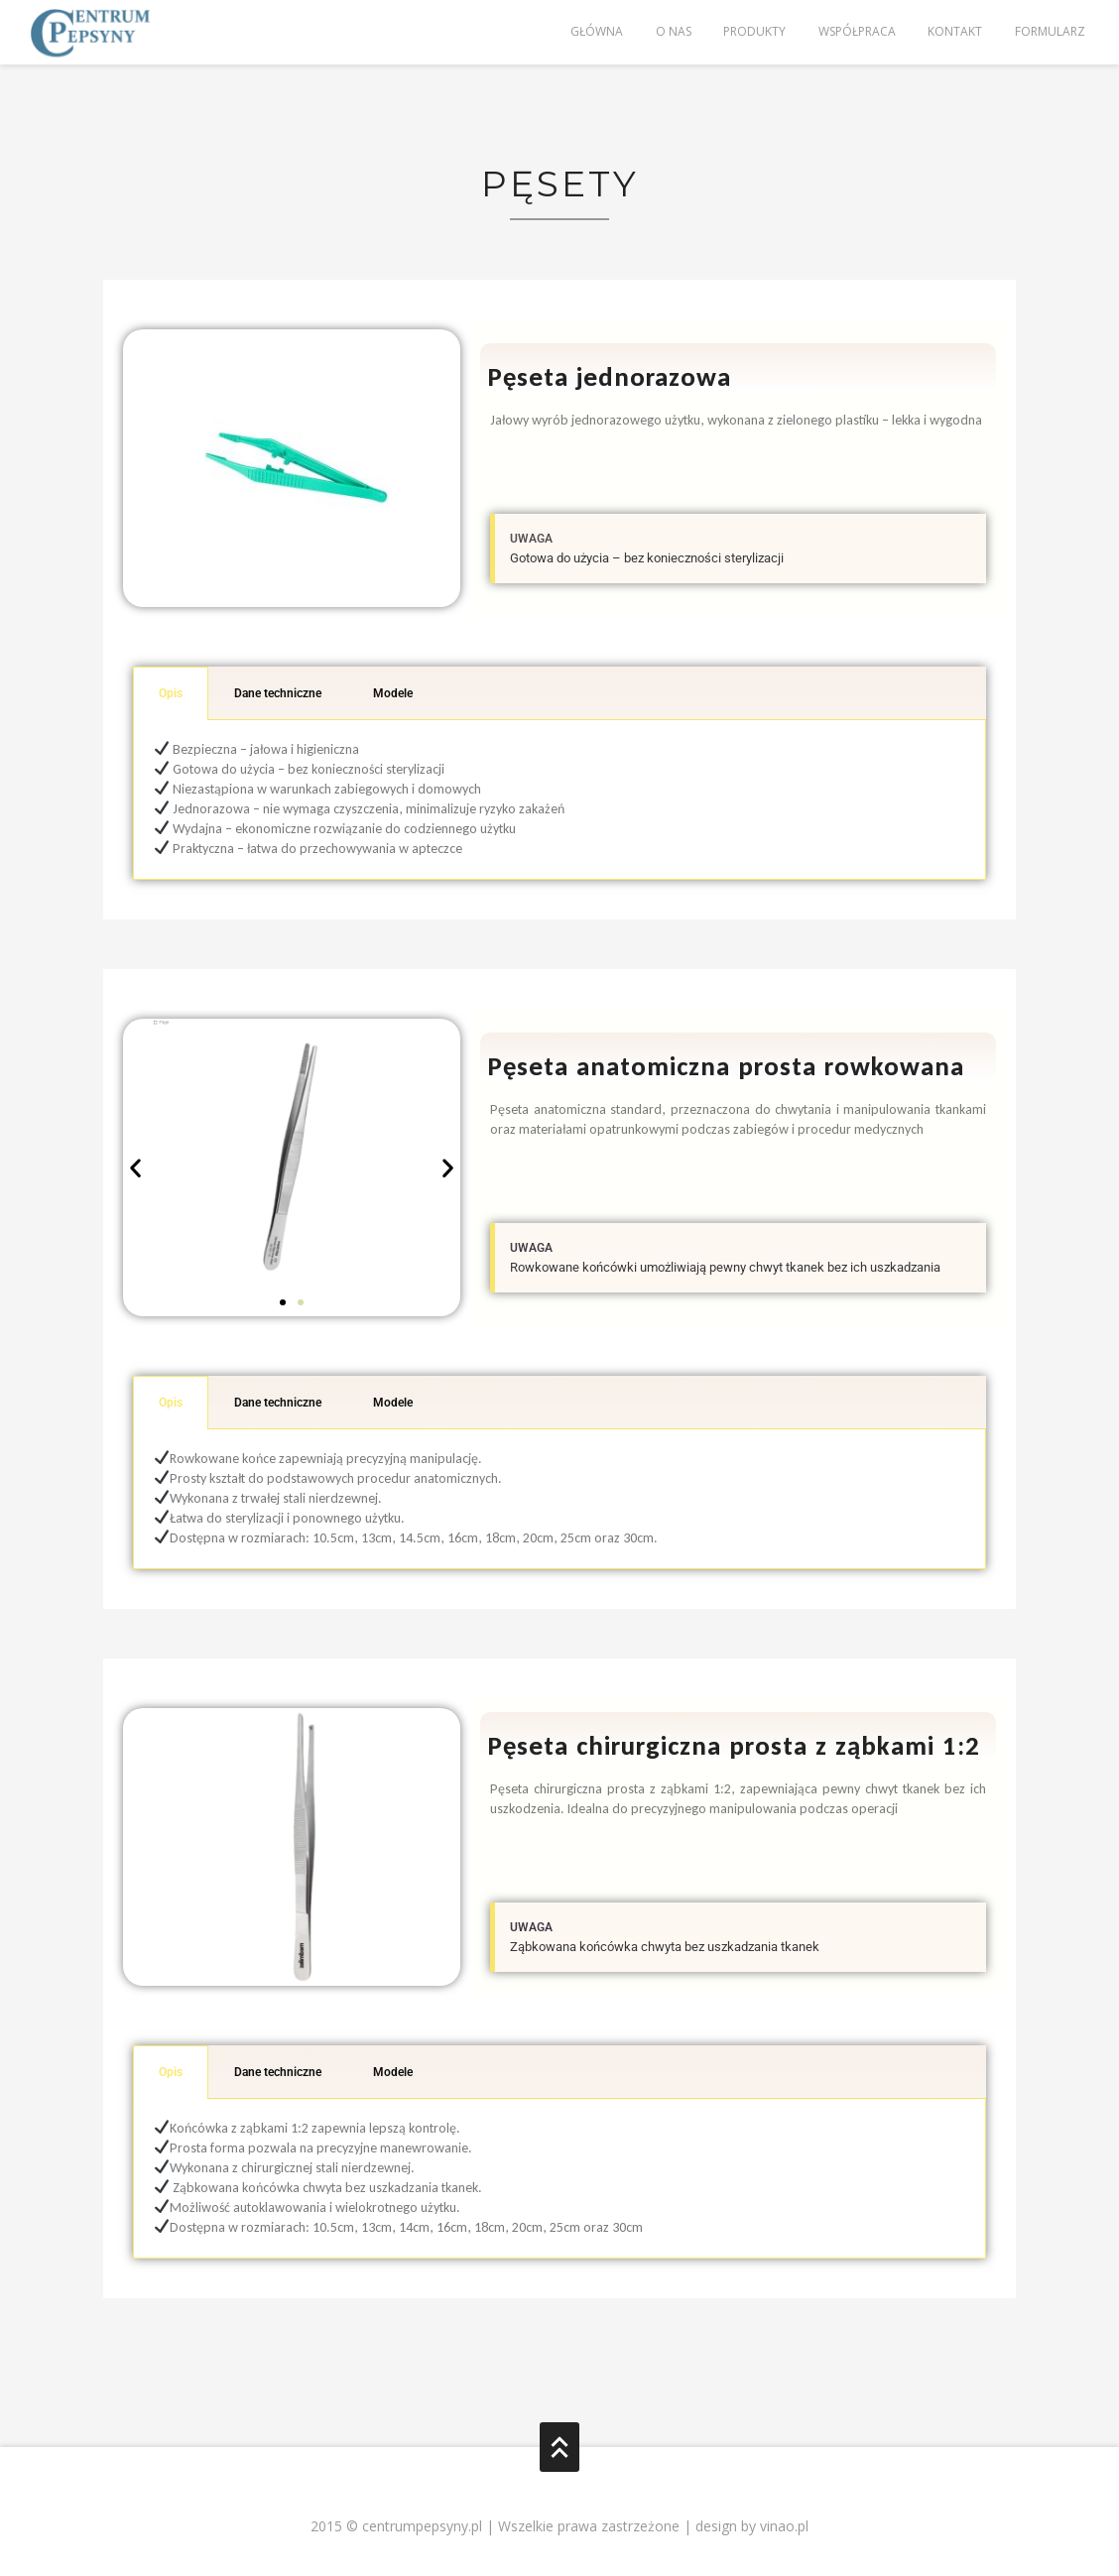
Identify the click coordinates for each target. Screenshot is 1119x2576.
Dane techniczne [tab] (277, 693)
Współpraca (855, 32)
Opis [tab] (171, 693)
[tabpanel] (559, 800)
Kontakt (954, 32)
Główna (593, 32)
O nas (670, 32)
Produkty (752, 32)
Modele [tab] (393, 693)
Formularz (1049, 32)
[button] (135, 1168)
